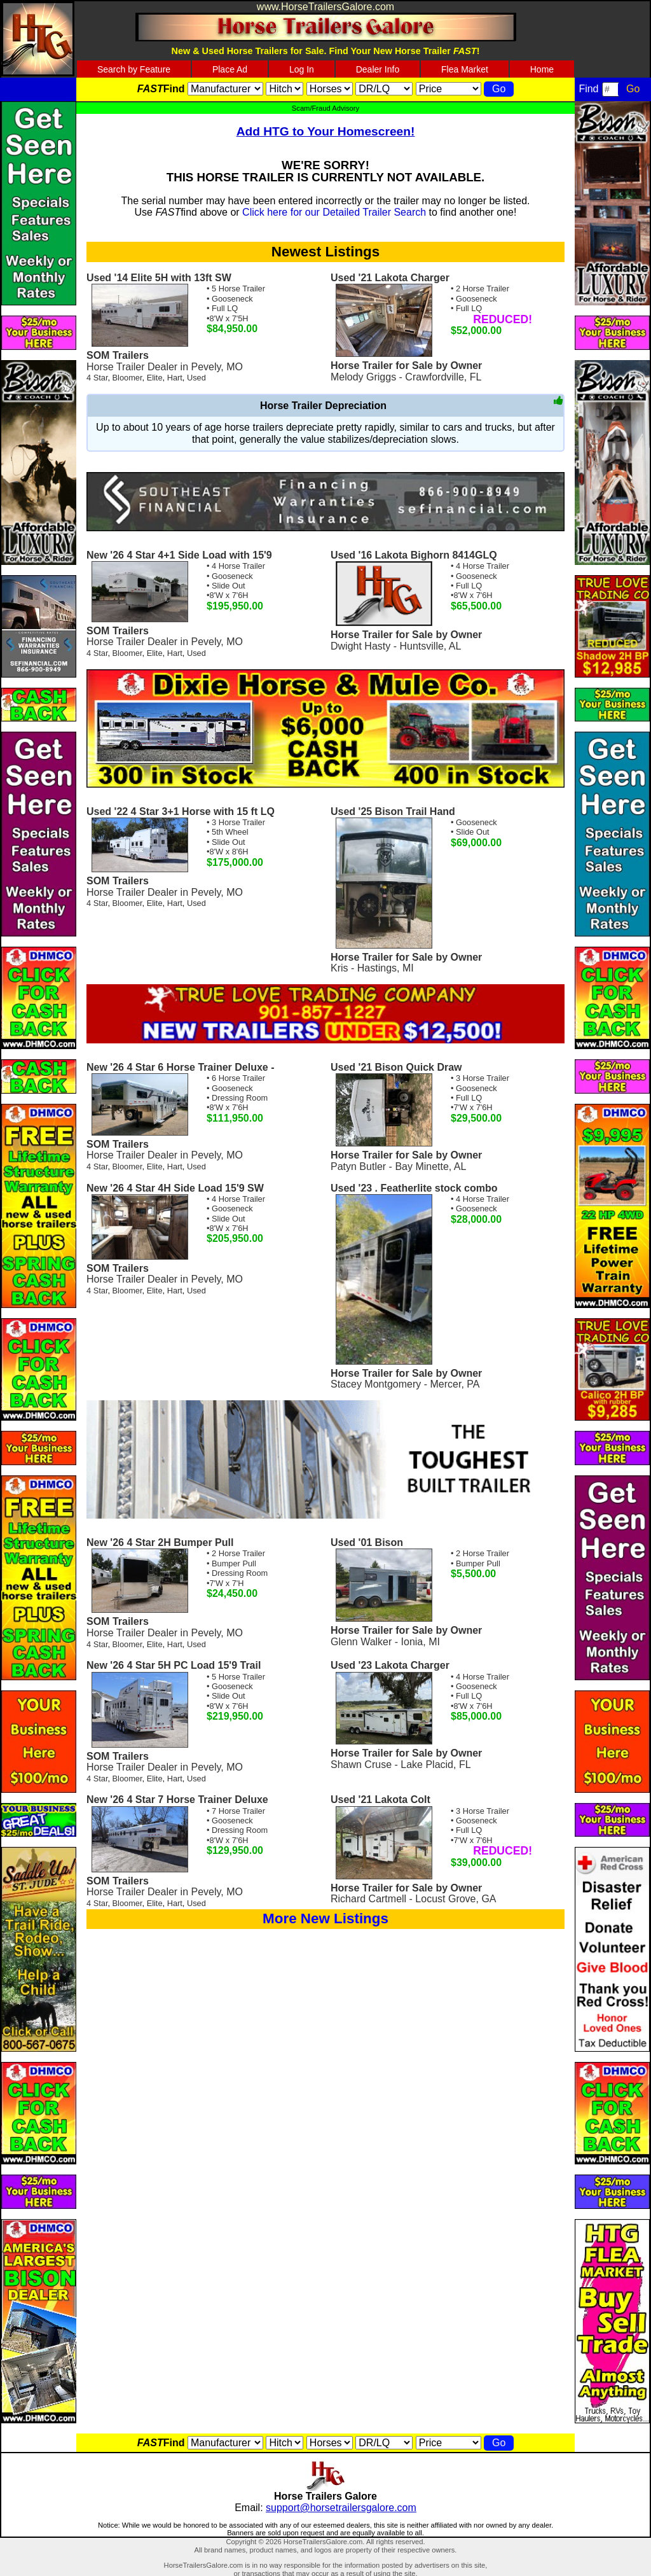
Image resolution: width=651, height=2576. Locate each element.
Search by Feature (133, 69)
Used (196, 377)
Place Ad (229, 69)
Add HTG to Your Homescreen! (325, 131)
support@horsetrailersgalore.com (341, 2507)
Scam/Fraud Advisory (325, 108)
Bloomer (127, 377)
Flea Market (464, 69)
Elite (155, 377)
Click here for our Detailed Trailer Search (334, 212)
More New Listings (325, 1918)
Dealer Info (377, 69)
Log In (301, 69)
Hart (174, 377)
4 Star (96, 377)
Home (542, 69)
